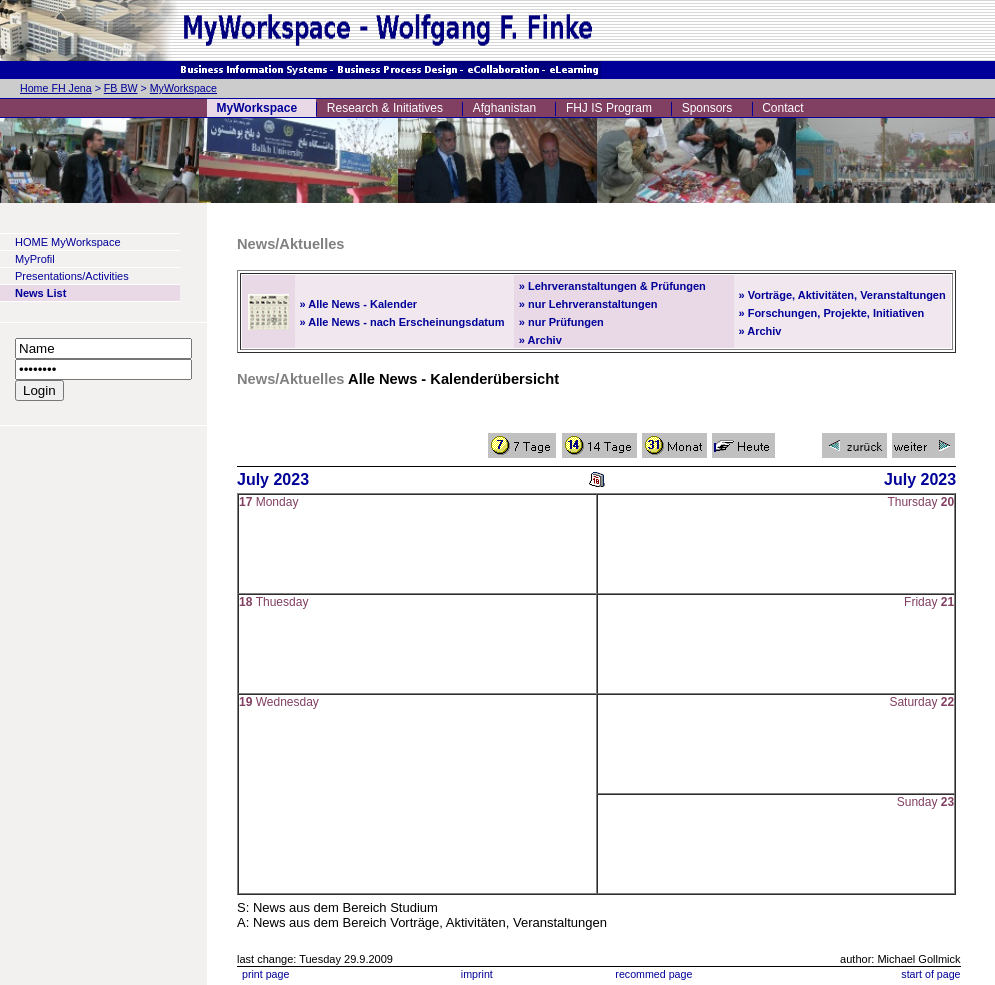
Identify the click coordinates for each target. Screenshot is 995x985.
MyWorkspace (183, 88)
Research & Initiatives (385, 108)
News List (40, 293)
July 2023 (273, 479)
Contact (782, 108)
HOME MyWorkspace (68, 242)
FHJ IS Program (609, 108)
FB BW (121, 88)
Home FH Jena (56, 88)
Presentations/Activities (72, 276)
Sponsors (707, 108)
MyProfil (35, 259)
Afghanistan (504, 108)
